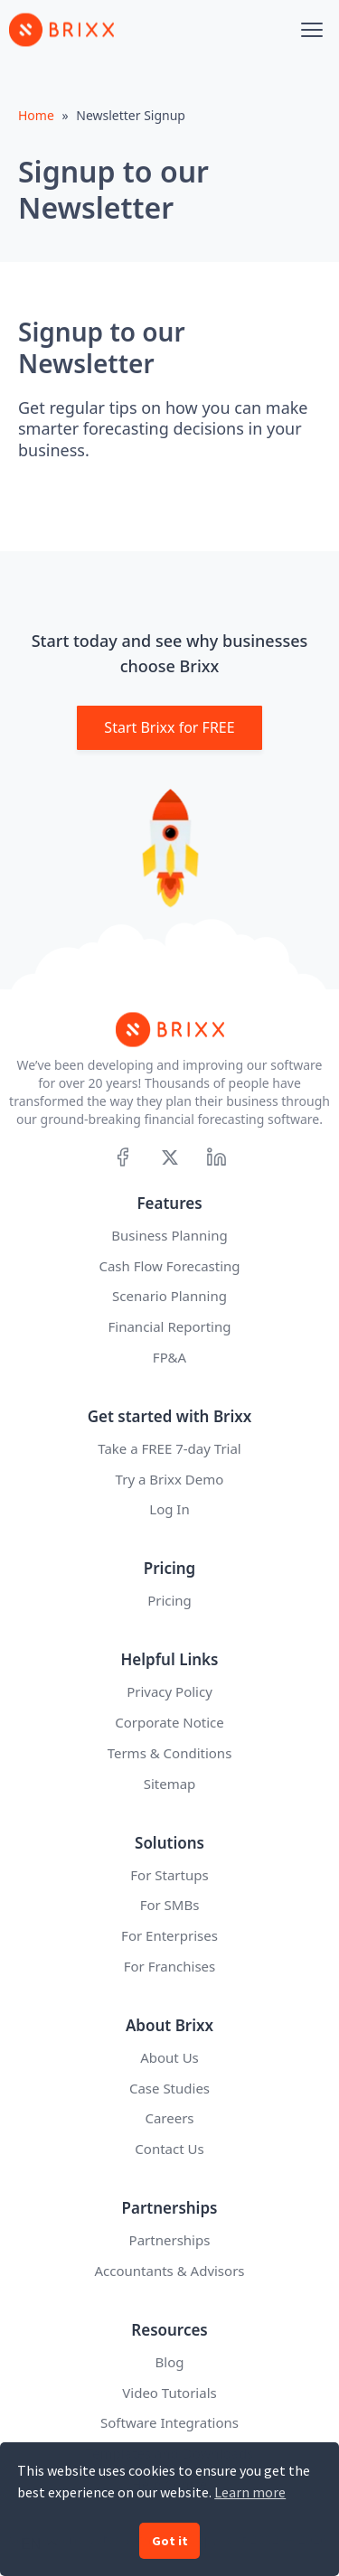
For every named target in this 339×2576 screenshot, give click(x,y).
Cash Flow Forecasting (169, 1266)
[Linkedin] (216, 1157)
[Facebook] (122, 1157)
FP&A (169, 1357)
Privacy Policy (169, 1691)
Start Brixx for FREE (169, 727)
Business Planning (169, 1235)
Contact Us (169, 2149)
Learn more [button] (250, 2492)
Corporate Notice (169, 1722)
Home (36, 115)
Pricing (169, 1600)
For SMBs (170, 1905)
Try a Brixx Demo (170, 1479)
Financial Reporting (169, 1326)
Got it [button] (170, 2541)
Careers (169, 2118)
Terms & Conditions (170, 1753)
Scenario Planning (169, 1296)
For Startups (169, 1875)
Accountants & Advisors (169, 2271)
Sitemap (170, 1784)
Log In (169, 1509)
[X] (169, 1157)
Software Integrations (169, 2422)
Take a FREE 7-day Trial (169, 1448)
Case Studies (169, 2088)
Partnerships (170, 2240)
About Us (169, 2057)
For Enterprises (169, 1935)
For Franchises (170, 1966)
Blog (169, 2362)
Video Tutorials (169, 2393)
